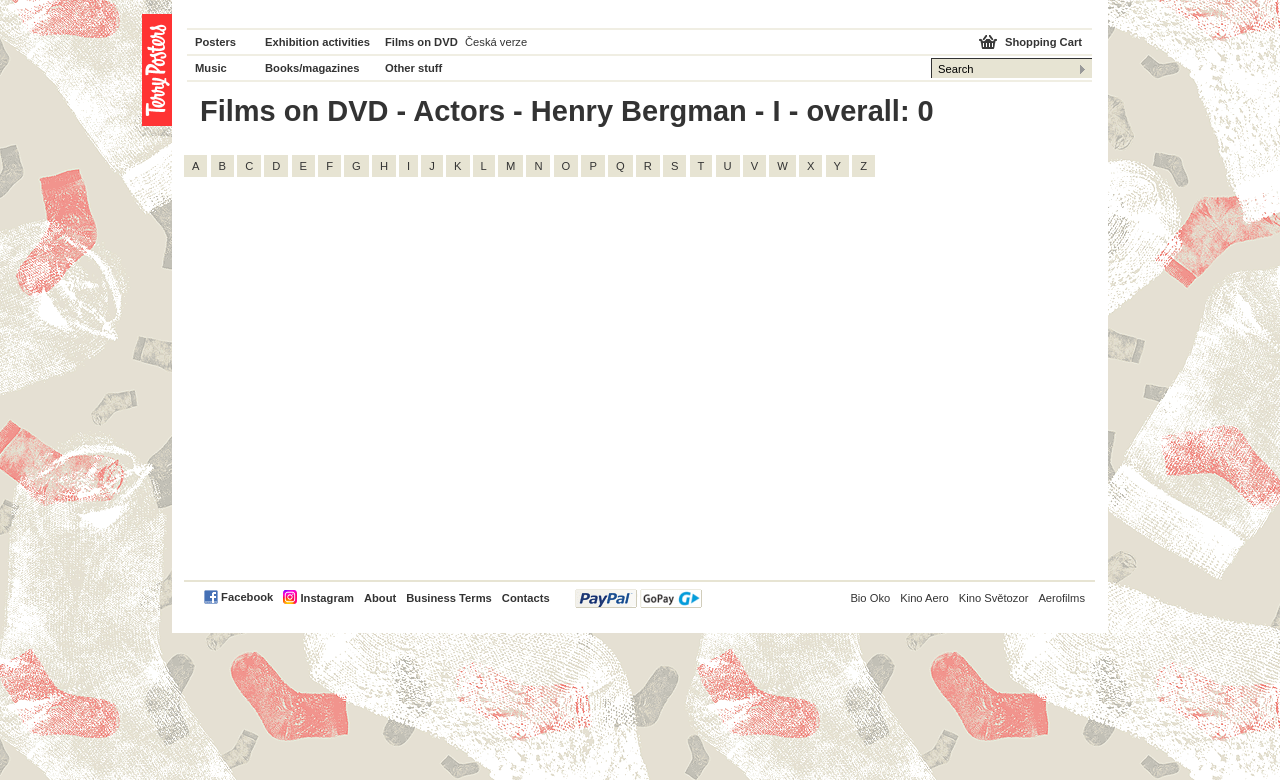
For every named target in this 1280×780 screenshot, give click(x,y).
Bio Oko (870, 598)
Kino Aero (924, 598)
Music (211, 68)
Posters (215, 42)
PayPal (638, 598)
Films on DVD (421, 42)
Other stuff (413, 68)
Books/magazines (312, 68)
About (380, 598)
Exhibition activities (317, 42)
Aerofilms (1061, 598)
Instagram (326, 598)
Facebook (247, 597)
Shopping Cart (1043, 42)
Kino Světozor (994, 598)
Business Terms (449, 598)
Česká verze (496, 42)
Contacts (526, 598)
